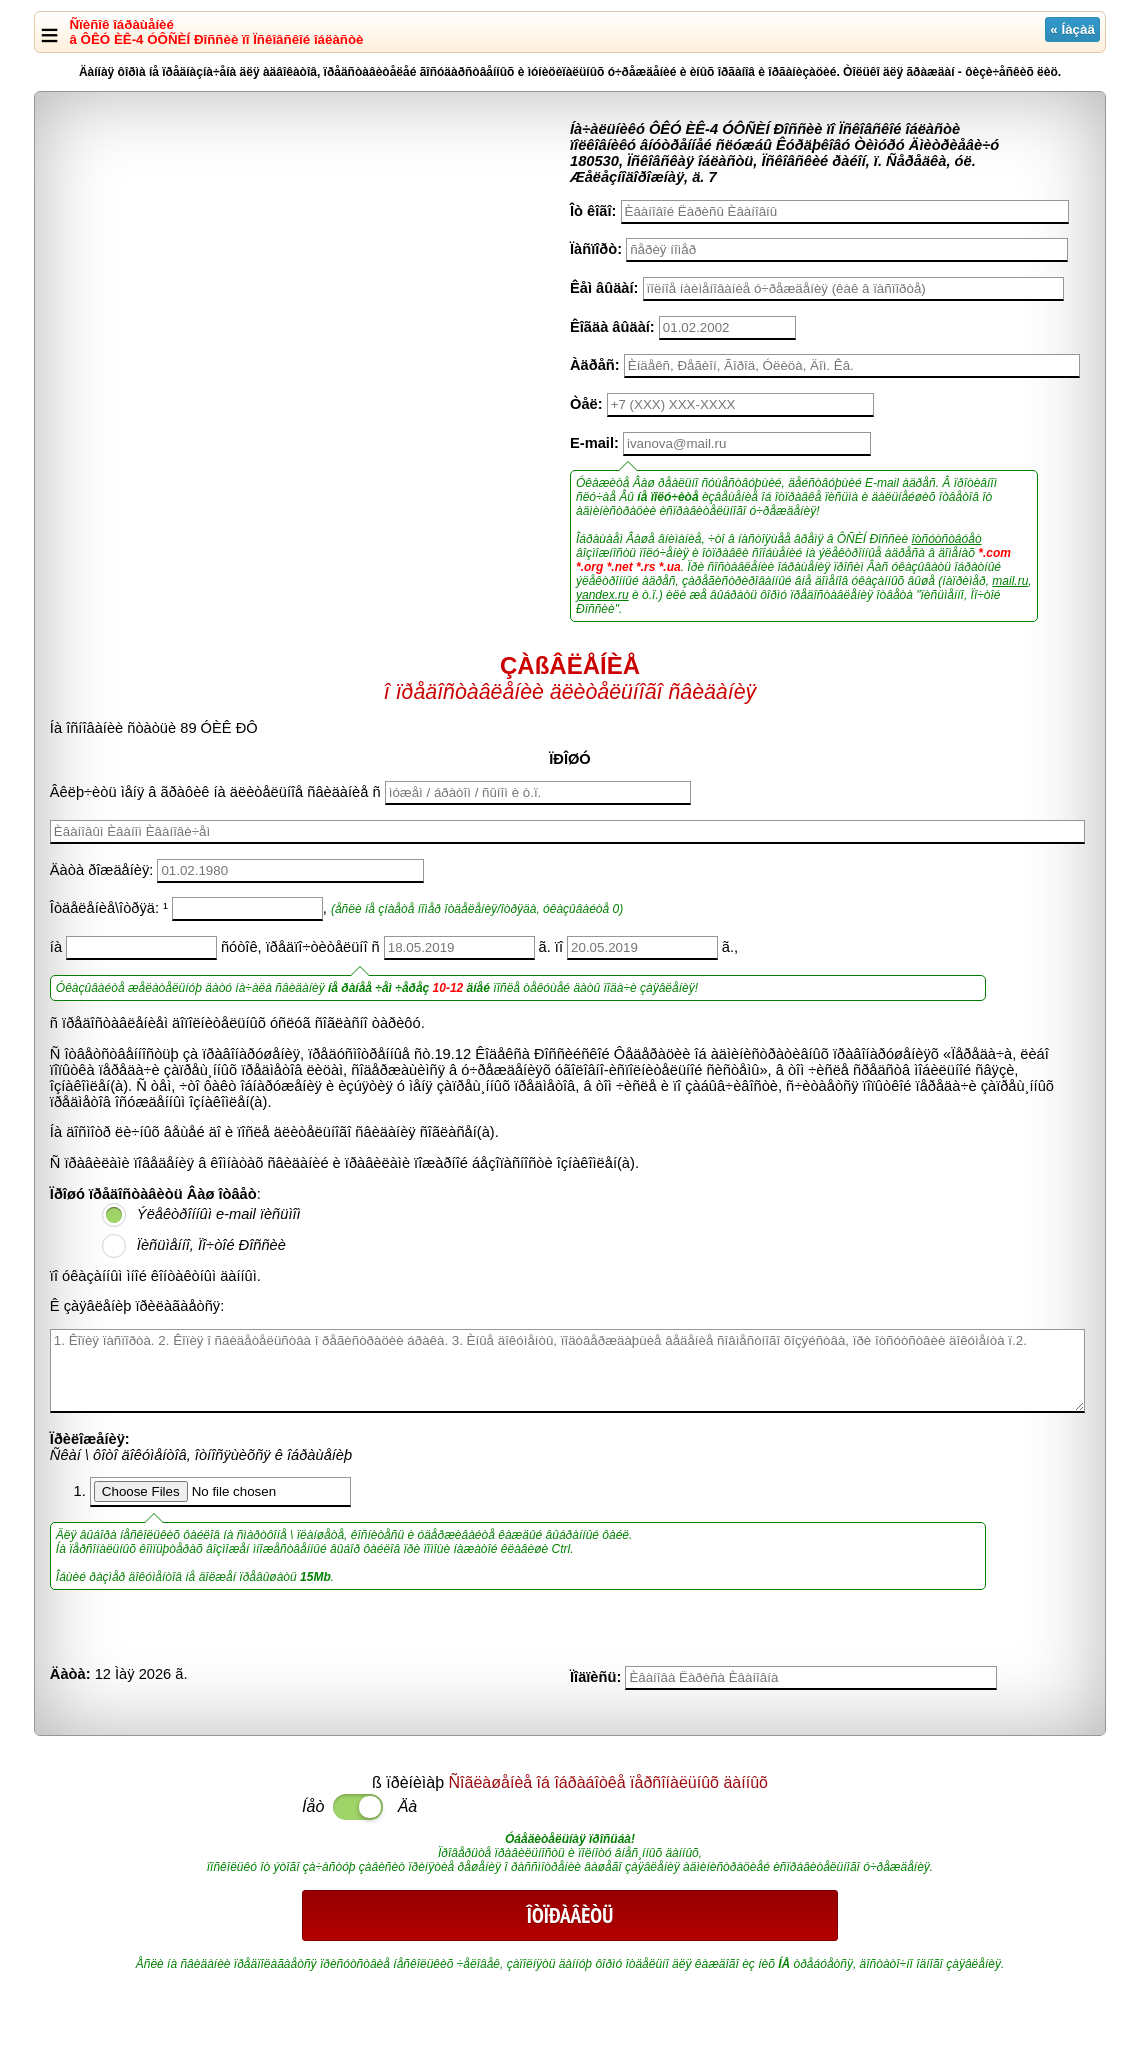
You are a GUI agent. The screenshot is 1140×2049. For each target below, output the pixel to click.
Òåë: (586, 404)
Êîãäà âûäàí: (612, 327)
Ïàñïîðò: (596, 249)
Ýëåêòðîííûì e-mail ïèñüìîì (219, 1214)
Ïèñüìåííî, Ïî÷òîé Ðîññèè (211, 1245)
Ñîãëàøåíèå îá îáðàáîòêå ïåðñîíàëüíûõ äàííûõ (608, 1782)
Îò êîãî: (593, 211)
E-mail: (594, 443)
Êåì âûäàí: (604, 288)
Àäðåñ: (595, 365)
